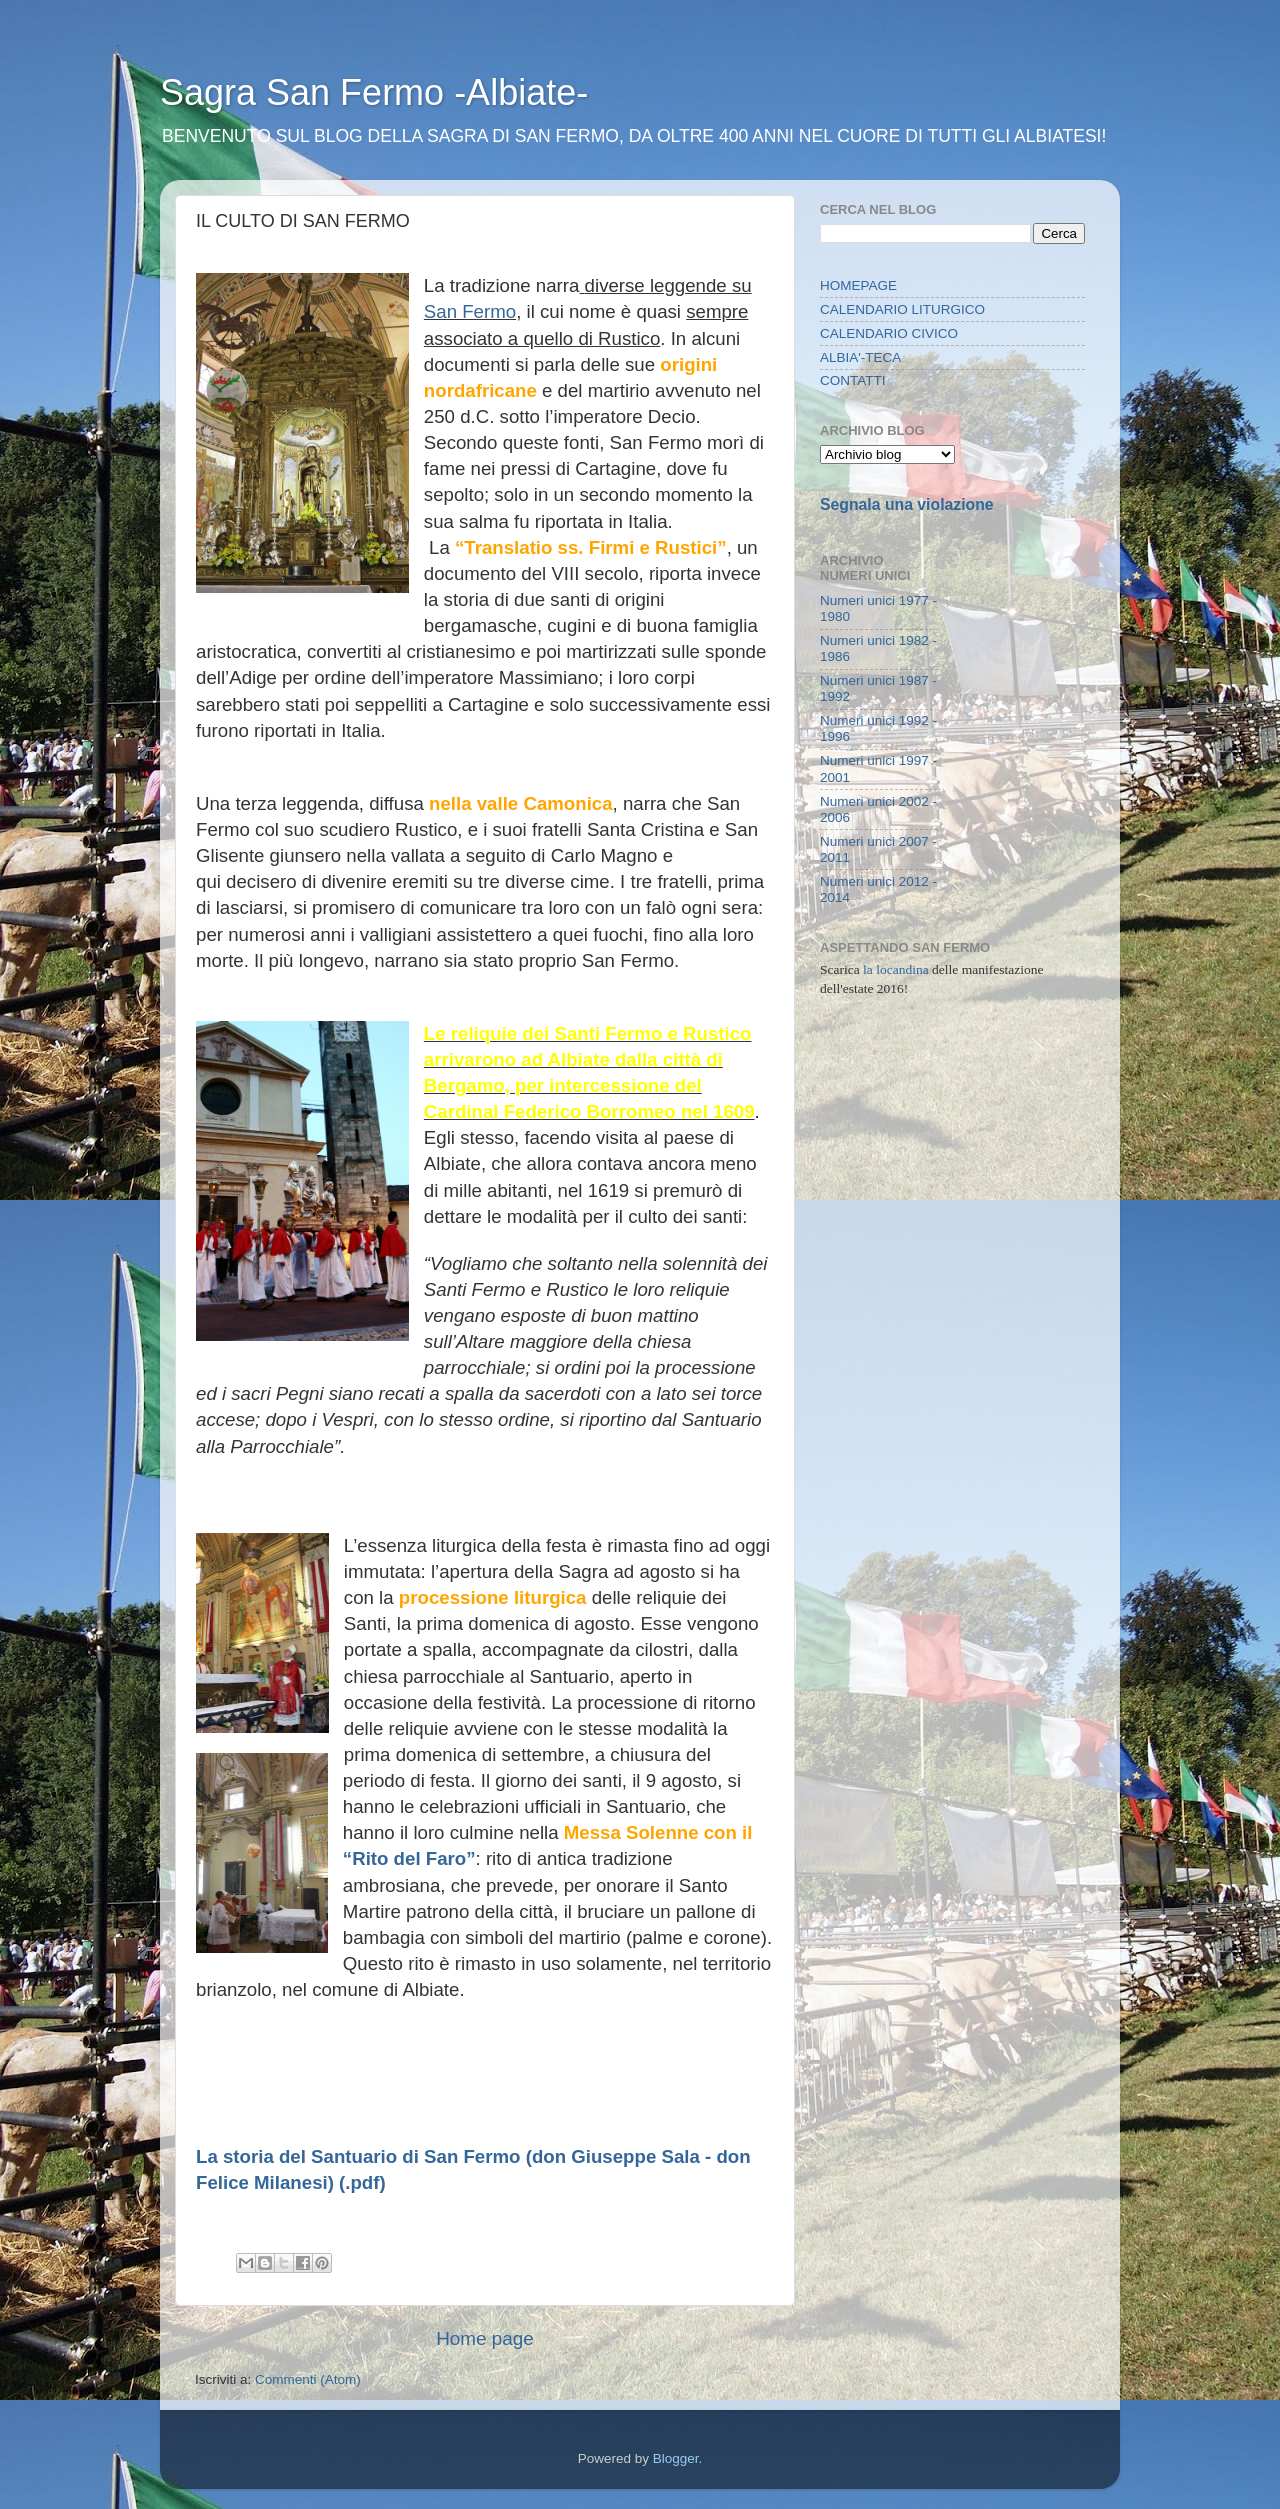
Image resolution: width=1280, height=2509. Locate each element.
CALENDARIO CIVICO (889, 333)
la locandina (896, 969)
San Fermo (470, 311)
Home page (485, 2338)
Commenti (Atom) (308, 2379)
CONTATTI (853, 380)
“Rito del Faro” (409, 1858)
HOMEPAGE (858, 285)
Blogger (676, 2458)
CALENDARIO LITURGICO (902, 309)
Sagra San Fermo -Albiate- (374, 92)
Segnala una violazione (907, 504)
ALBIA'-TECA (860, 357)
